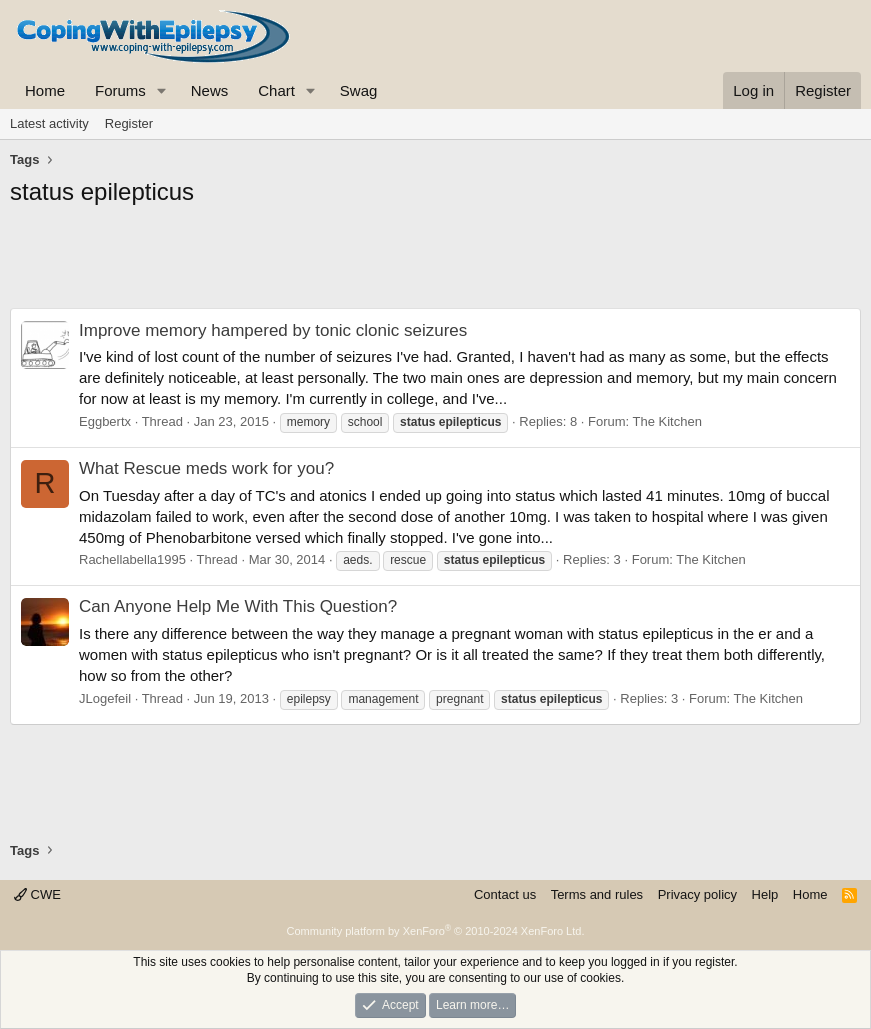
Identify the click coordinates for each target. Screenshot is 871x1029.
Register (129, 123)
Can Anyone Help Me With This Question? (238, 606)
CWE (37, 894)
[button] (162, 90)
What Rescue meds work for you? (206, 468)
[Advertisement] (435, 263)
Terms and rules (597, 894)
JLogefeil (105, 698)
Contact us (505, 894)
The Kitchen (667, 421)
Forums (120, 90)
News (210, 90)
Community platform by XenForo (436, 931)
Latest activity (49, 123)
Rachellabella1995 (132, 559)
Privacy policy (697, 894)
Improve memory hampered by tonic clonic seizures (273, 330)
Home (45, 90)
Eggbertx (105, 421)
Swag (359, 90)
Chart (276, 90)
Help (765, 894)
